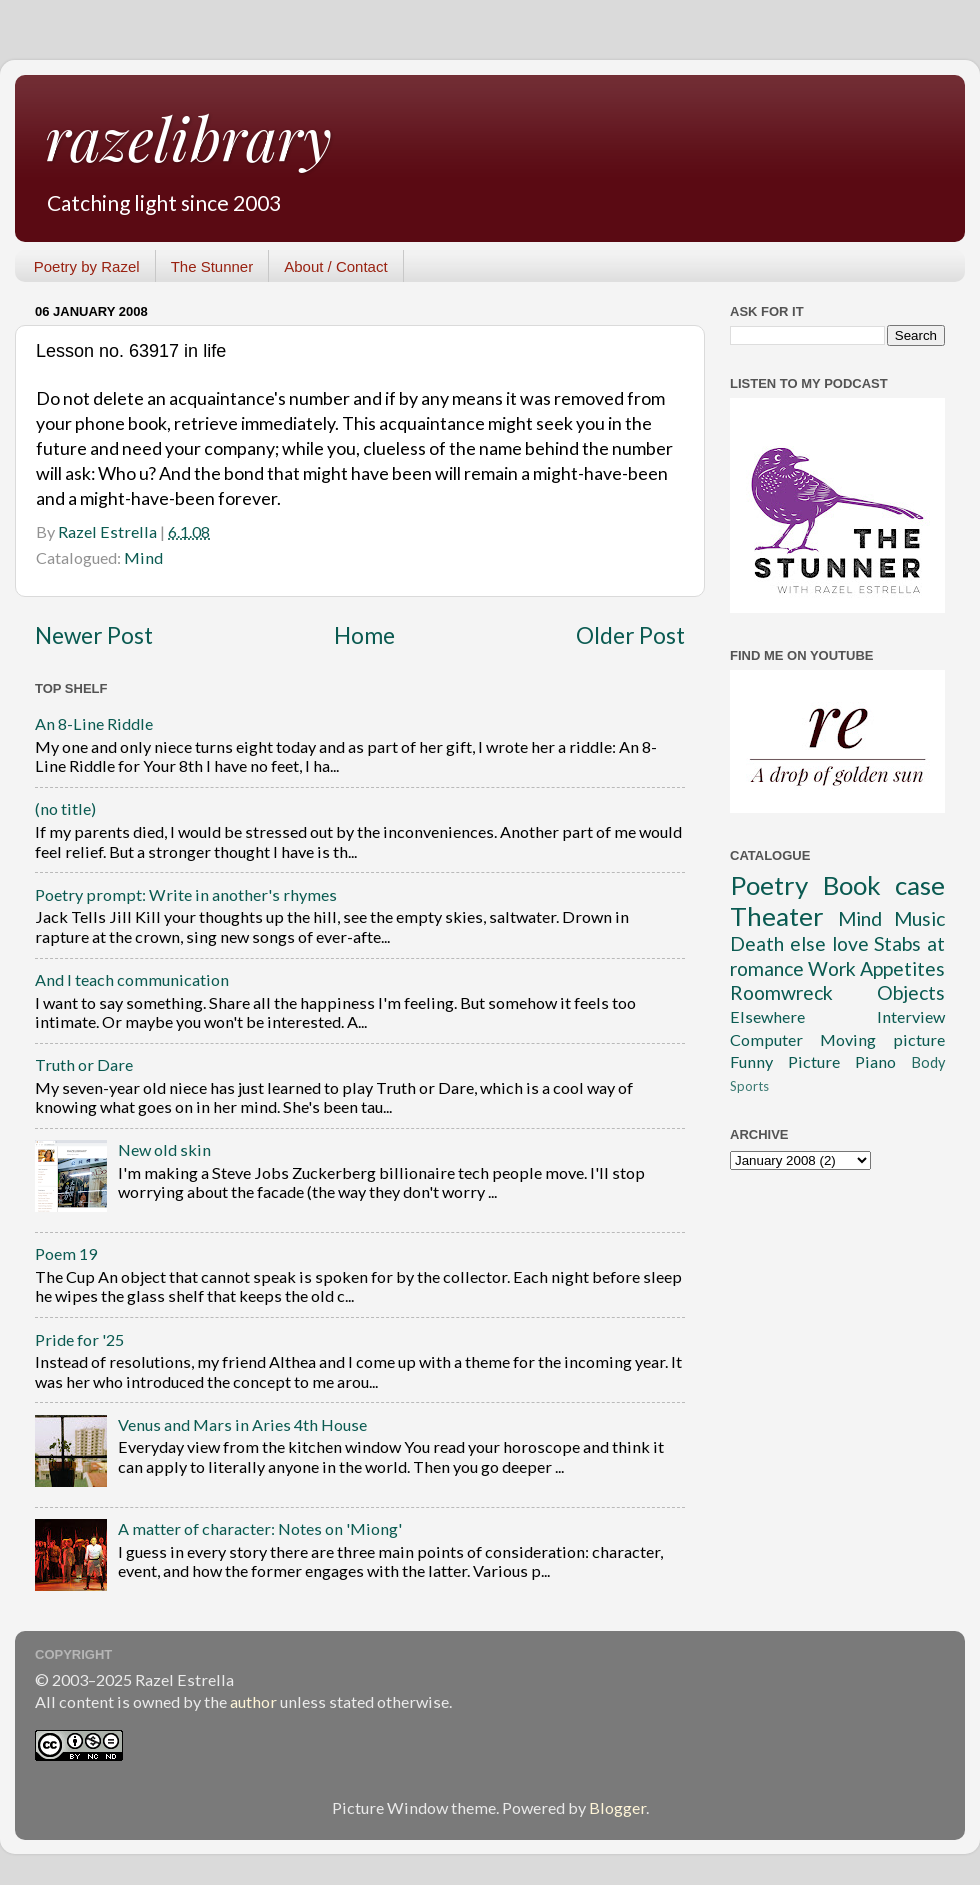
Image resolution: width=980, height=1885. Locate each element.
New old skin (164, 1149)
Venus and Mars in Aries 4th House (242, 1424)
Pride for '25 (79, 1339)
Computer (766, 1039)
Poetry (769, 885)
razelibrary (188, 137)
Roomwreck (781, 992)
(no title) (65, 808)
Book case (884, 885)
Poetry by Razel (87, 266)
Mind (143, 557)
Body (928, 1062)
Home (364, 635)
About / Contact (335, 266)
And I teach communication (132, 979)
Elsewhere (767, 1016)
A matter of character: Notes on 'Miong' (260, 1528)
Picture (814, 1061)
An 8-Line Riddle (94, 723)
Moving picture (882, 1039)
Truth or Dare (84, 1064)
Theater (777, 916)
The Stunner (212, 266)
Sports (749, 1086)
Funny (751, 1061)
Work (832, 968)
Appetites (902, 968)
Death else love (799, 943)
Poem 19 (66, 1253)
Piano (875, 1061)
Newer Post (94, 635)
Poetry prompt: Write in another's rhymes (186, 894)
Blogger (617, 1807)
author (253, 1701)
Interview (911, 1016)
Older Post (630, 635)
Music (919, 918)
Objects (911, 992)
